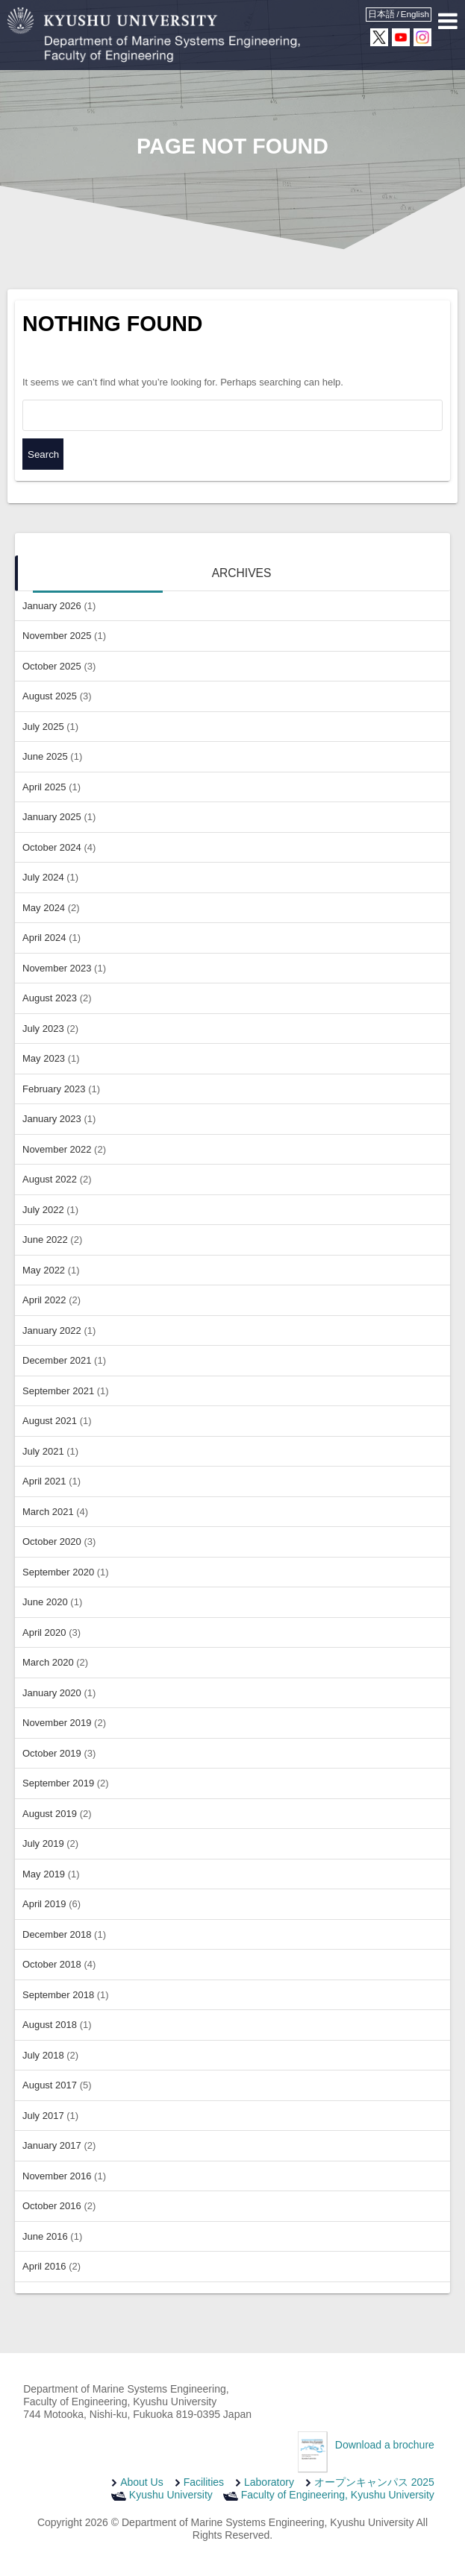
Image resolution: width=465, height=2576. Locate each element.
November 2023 (57, 968)
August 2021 (49, 1420)
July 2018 (43, 2055)
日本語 (381, 14)
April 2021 (44, 1481)
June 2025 (45, 756)
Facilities (204, 2482)
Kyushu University (171, 2495)
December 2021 (57, 1360)
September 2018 (58, 1994)
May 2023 (43, 1058)
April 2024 (44, 937)
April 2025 (44, 787)
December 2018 (57, 1934)
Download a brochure (384, 2445)
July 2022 (43, 1209)
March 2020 (48, 1662)
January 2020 (51, 1692)
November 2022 (57, 1149)
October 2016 (51, 2205)
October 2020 (51, 1541)
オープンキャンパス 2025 (374, 2482)
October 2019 (51, 1753)
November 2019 (57, 1722)
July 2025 (43, 726)
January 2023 (51, 1118)
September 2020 (58, 1572)
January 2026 (51, 605)
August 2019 (49, 1813)
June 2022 (45, 1239)
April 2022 (44, 1300)
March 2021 (48, 1511)
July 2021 (43, 1451)
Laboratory (269, 2482)
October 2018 (51, 1964)
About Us (141, 2482)
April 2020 (44, 1632)
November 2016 (57, 2176)
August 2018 (49, 2024)
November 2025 (57, 635)
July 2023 (43, 1028)
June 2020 (45, 1601)
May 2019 (43, 1874)
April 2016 (44, 2266)
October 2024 (51, 847)
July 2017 (43, 2115)
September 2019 (58, 1783)
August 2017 (49, 2085)
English (415, 14)
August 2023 (49, 998)
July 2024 (43, 877)
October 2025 (51, 666)
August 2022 (49, 1179)
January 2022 (51, 1330)
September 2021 (58, 1390)
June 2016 (45, 2236)
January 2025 (51, 816)
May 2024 (43, 907)
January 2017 (51, 2145)
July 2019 (43, 1843)
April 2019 (44, 1903)
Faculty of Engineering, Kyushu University (337, 2495)
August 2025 (49, 696)
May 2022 (43, 1270)
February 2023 (54, 1089)
